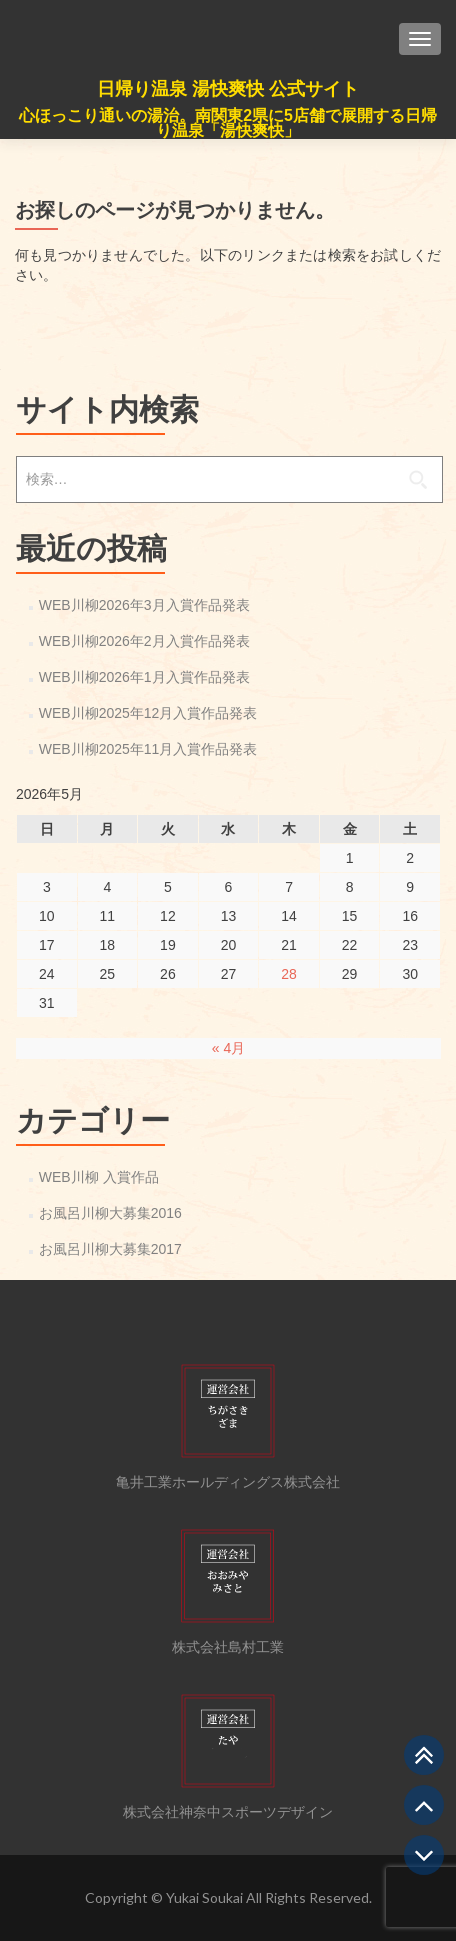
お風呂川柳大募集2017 (110, 1249)
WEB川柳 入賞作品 (99, 1177)
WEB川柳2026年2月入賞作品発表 (144, 641)
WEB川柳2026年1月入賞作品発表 (144, 677)
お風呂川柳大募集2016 (110, 1213)
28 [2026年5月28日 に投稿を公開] (289, 974)
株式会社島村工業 (228, 1647)
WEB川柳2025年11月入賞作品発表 (148, 749)
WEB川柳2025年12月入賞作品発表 (148, 713)
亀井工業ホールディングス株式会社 (228, 1482)
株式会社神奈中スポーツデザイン (228, 1812)
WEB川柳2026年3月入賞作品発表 (144, 605)
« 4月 (228, 1048)
